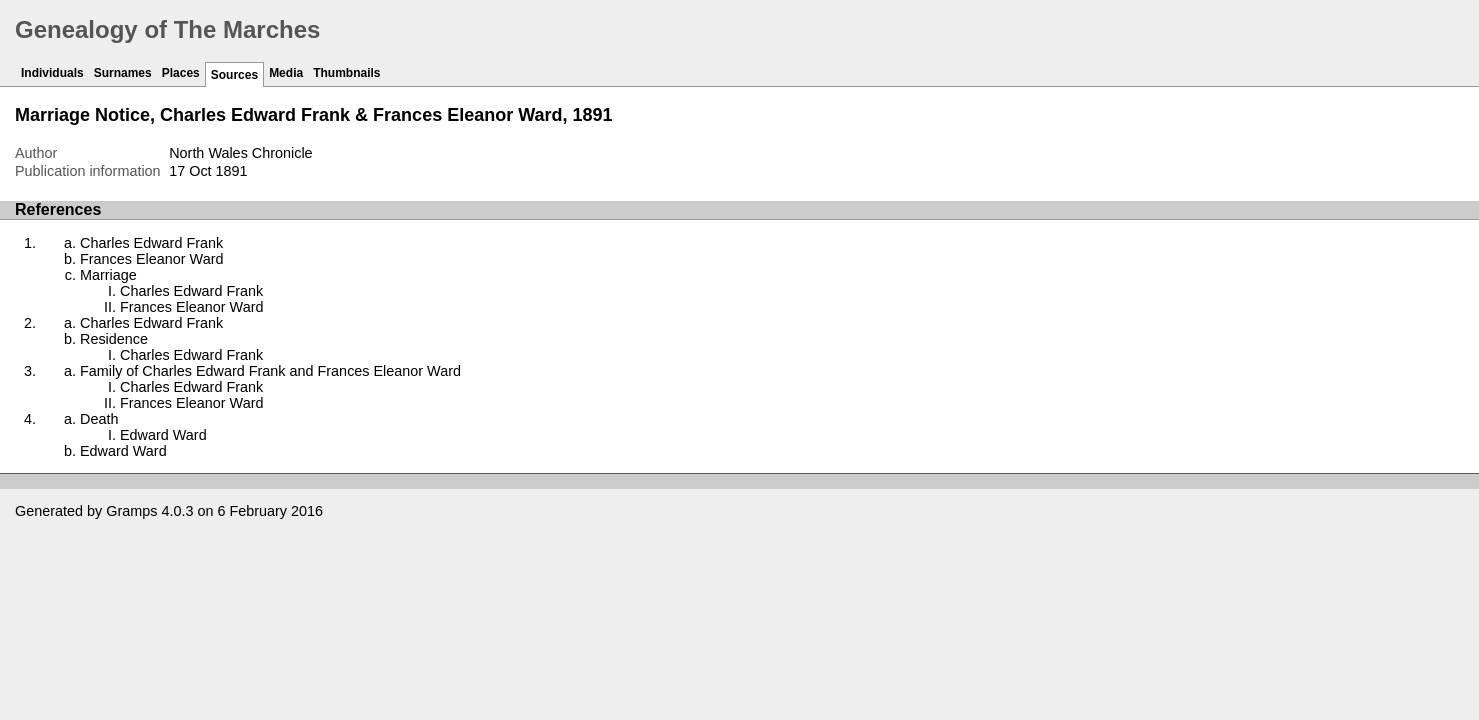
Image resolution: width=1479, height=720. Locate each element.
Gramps (131, 511)
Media (286, 73)
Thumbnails (346, 73)
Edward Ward (163, 435)
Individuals (52, 73)
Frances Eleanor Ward (151, 259)
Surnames (123, 73)
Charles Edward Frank (151, 243)
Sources (234, 75)
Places (181, 73)
